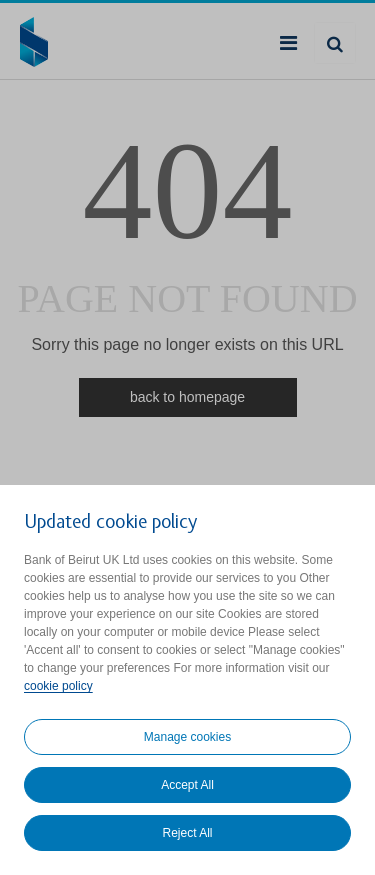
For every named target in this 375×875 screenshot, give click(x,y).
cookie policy (58, 686)
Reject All (187, 833)
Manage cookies (187, 737)
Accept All (187, 785)
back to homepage (187, 397)
